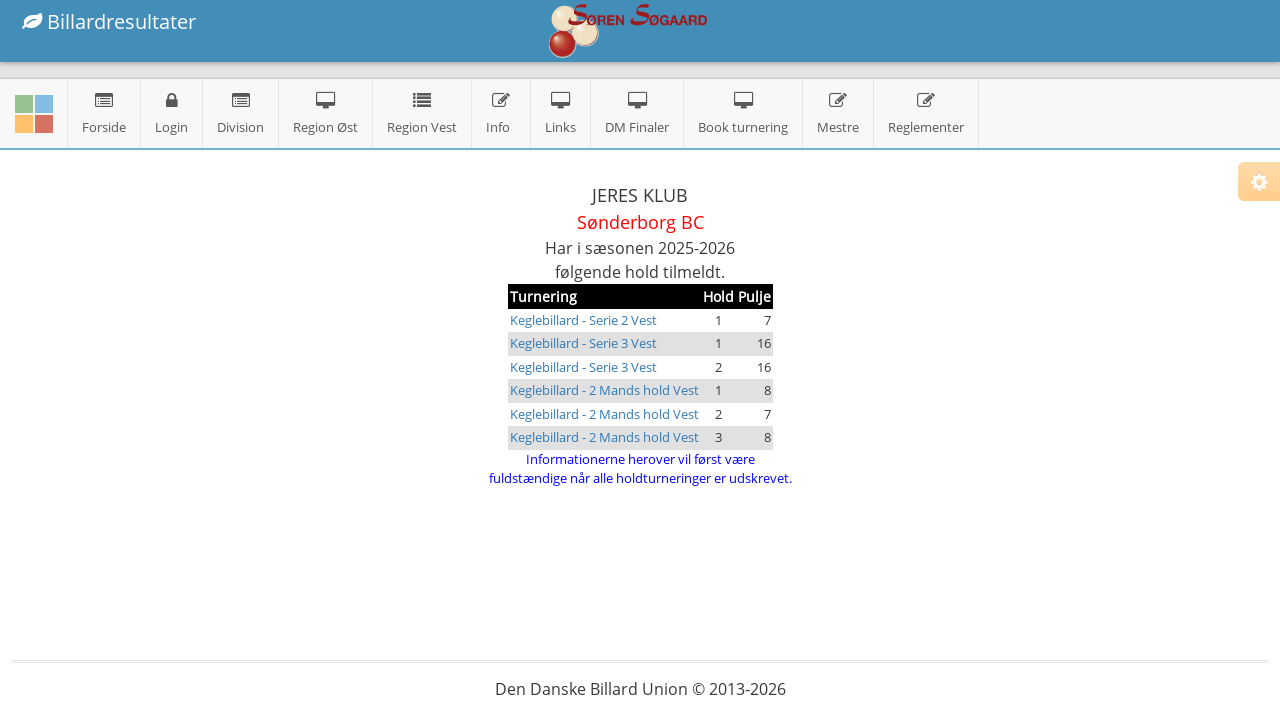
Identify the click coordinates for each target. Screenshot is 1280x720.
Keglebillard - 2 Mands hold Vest (604, 390)
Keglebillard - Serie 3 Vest (583, 343)
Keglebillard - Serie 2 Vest (583, 320)
